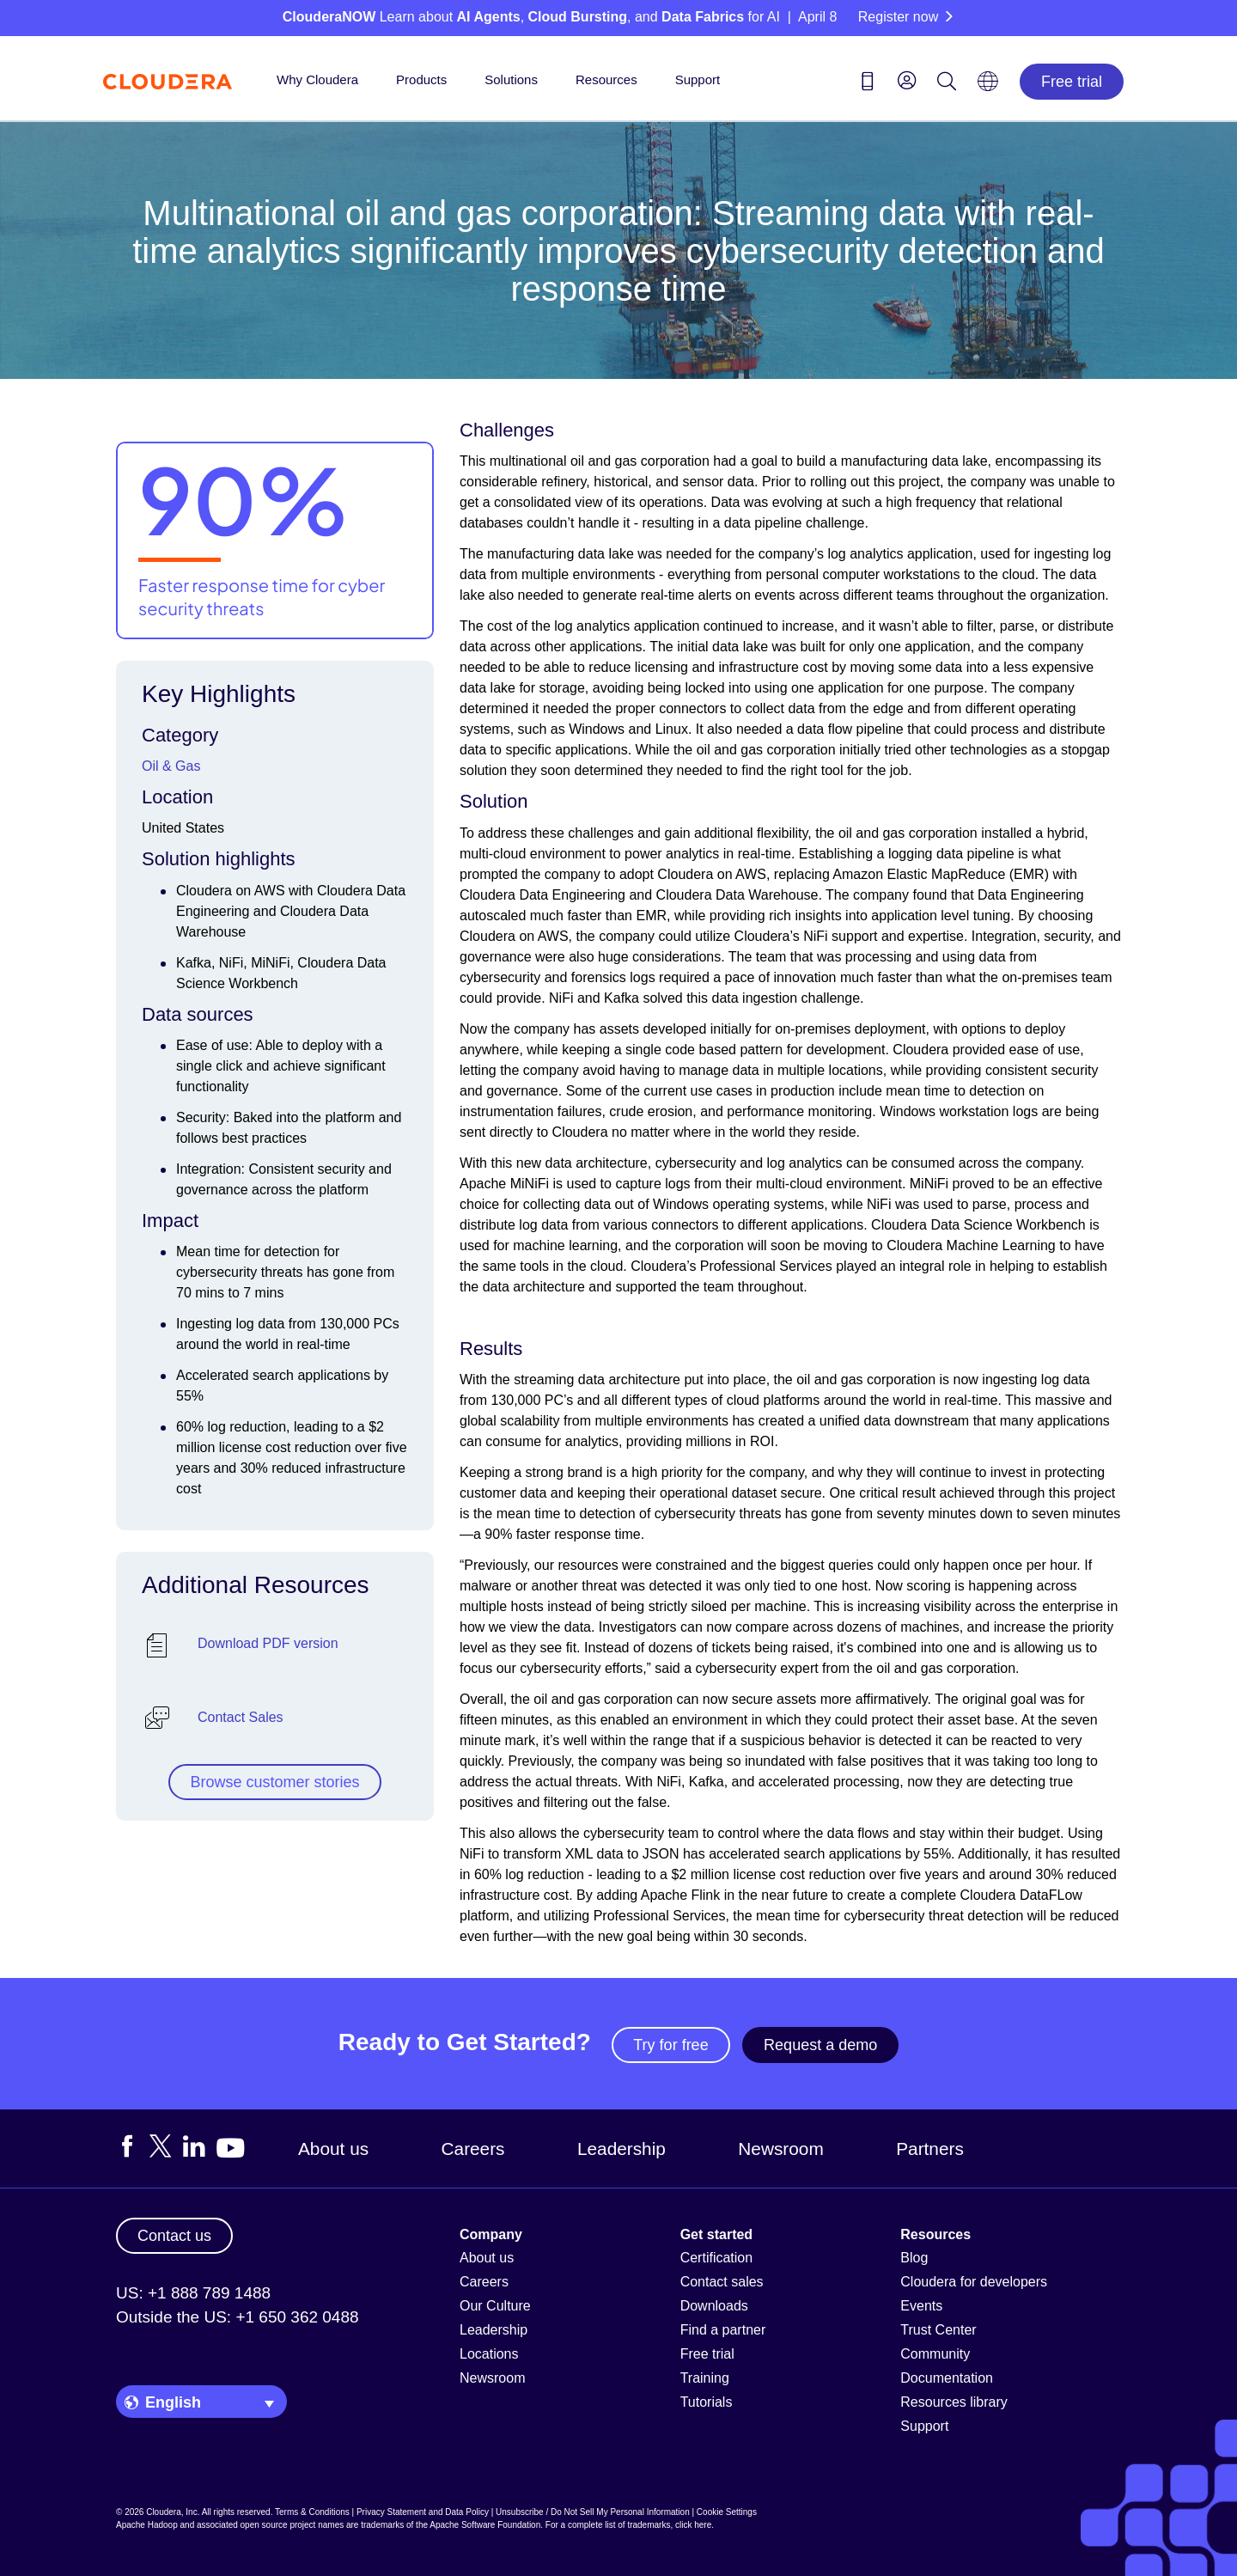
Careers (473, 2148)
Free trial (1071, 81)
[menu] (907, 79)
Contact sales (722, 2281)
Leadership (621, 2148)
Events (921, 2305)
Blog (914, 2257)
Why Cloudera (317, 79)
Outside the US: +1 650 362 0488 (237, 2317)
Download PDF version (268, 1643)
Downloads (714, 2305)
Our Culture (495, 2305)
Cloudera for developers (973, 2281)
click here (693, 2525)
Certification (716, 2257)
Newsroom (780, 2148)
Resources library (953, 2402)
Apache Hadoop (147, 2525)
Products (421, 79)
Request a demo (820, 2045)
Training (704, 2378)
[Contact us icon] (867, 84)
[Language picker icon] (988, 87)
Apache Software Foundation (485, 2525)
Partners (930, 2148)
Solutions (511, 79)
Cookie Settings (727, 2512)
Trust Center (938, 2330)
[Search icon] (946, 84)
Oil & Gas (171, 766)
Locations (489, 2354)
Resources (606, 79)
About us (333, 2148)
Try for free (670, 2045)
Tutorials (706, 2402)
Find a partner (723, 2330)
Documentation (946, 2378)
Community (935, 2354)
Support (698, 79)
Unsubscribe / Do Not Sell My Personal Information (593, 2512)
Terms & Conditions (312, 2512)
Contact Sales (240, 1717)
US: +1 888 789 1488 (193, 2293)
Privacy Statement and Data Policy (422, 2512)
